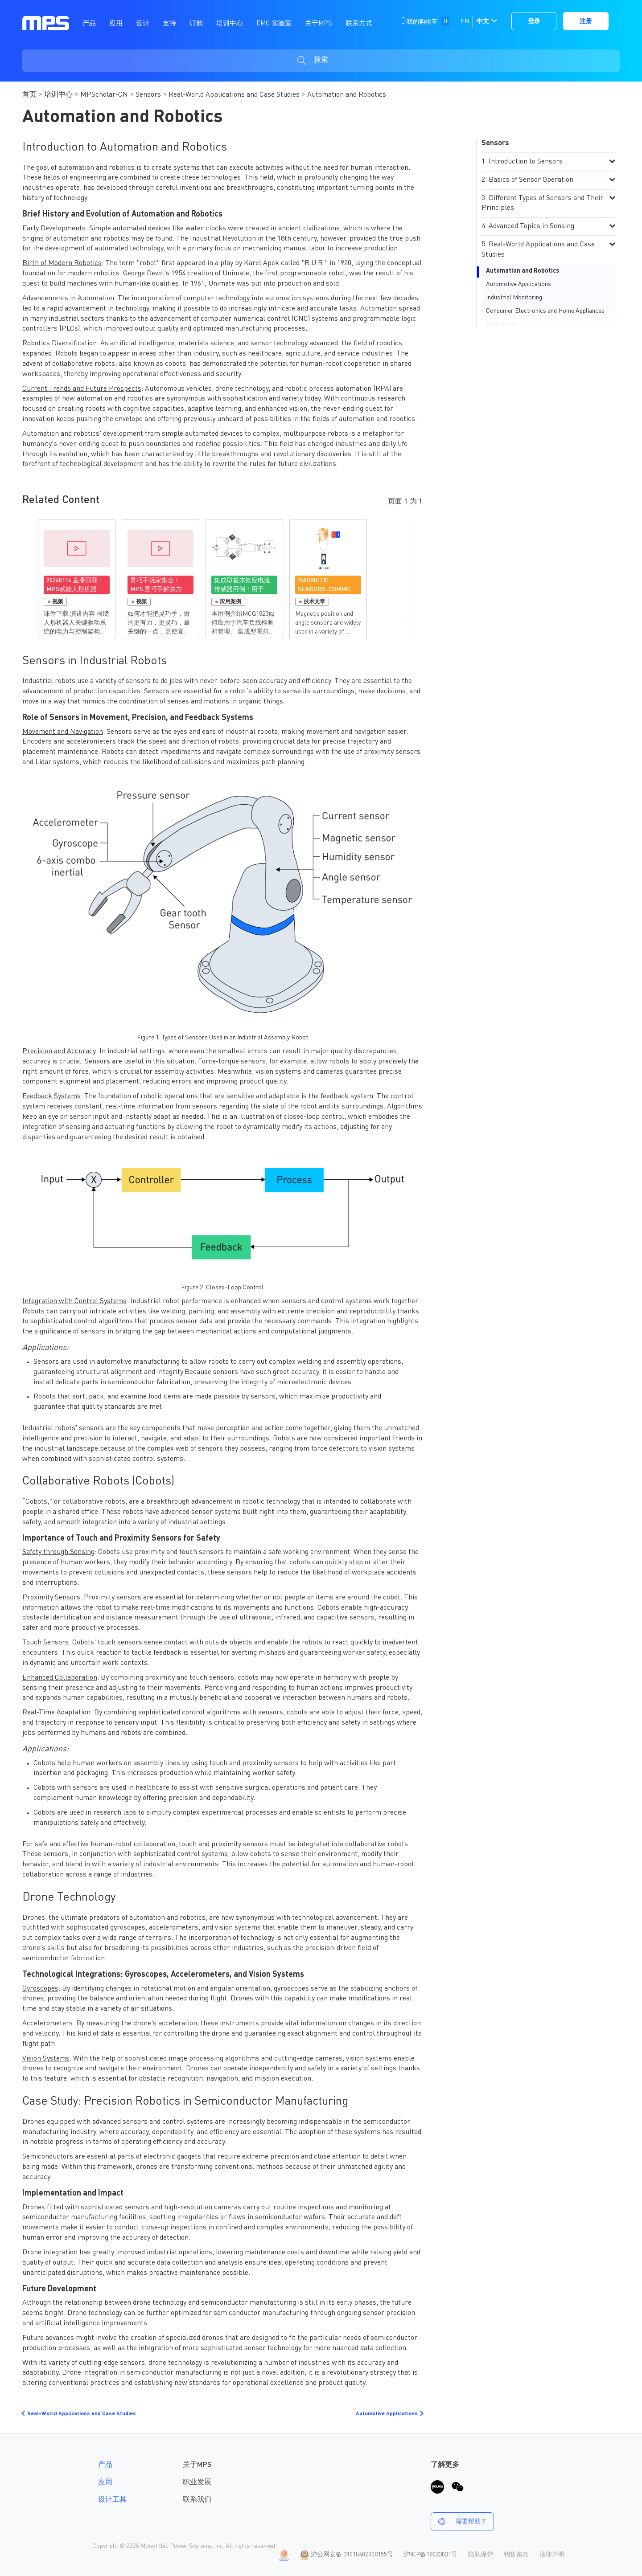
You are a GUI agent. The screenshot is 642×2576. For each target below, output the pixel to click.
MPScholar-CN (104, 94)
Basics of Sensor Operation (531, 180)
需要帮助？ (459, 2522)
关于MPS (197, 2465)
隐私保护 (480, 2554)
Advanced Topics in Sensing (531, 226)
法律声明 (551, 2554)
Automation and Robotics (522, 271)
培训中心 (58, 94)
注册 (586, 21)
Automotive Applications (518, 284)
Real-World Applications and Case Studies (234, 94)
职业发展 (197, 2482)
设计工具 (112, 2499)
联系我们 (197, 2499)
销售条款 (516, 2554)
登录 (534, 21)
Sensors (148, 94)
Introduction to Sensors (526, 161)
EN (465, 21)
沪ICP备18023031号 (430, 2554)
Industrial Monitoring (514, 297)
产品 (105, 2465)
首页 (29, 94)
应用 (105, 2482)
